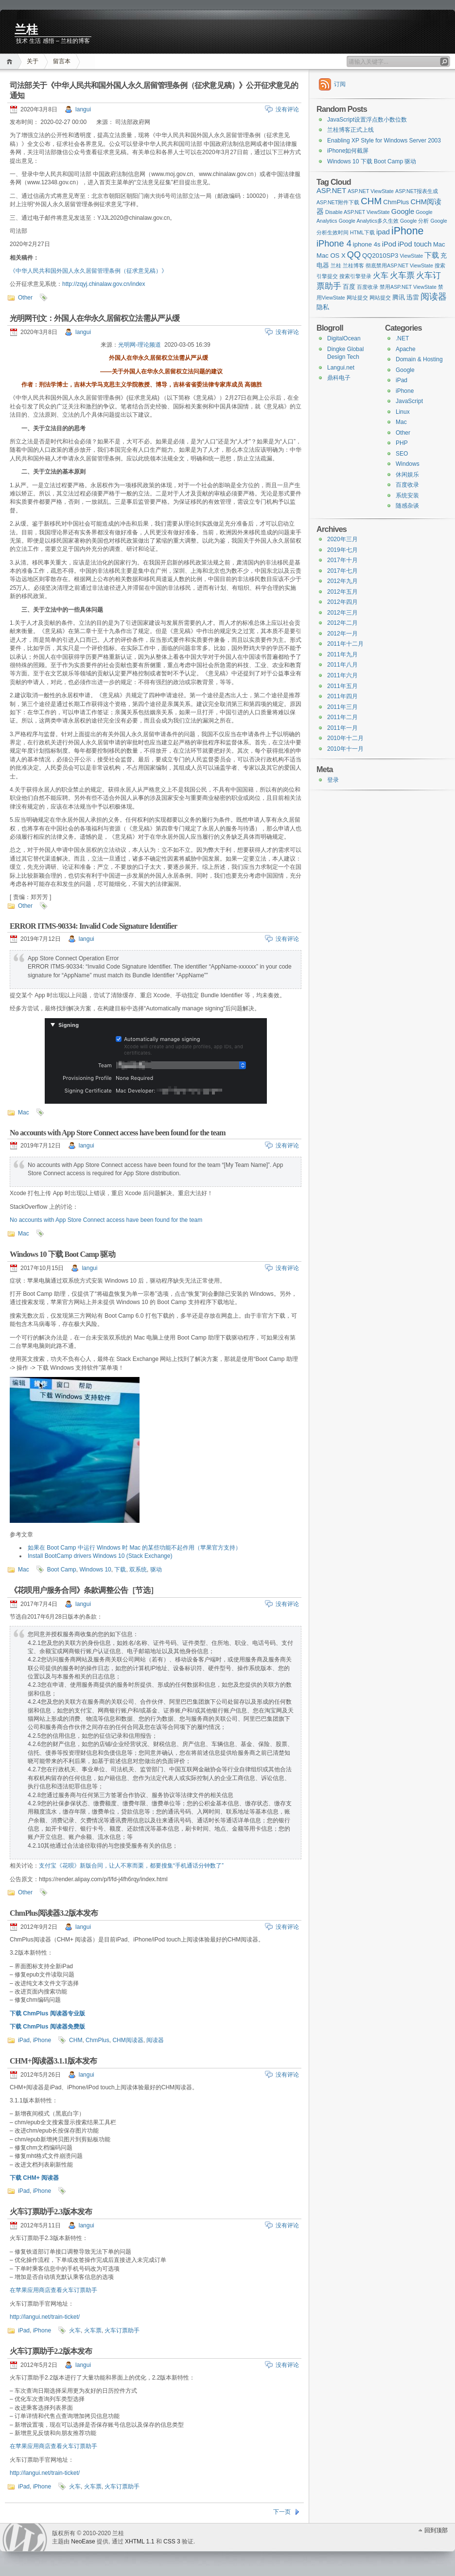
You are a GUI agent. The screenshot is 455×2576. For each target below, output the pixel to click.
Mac (23, 1112)
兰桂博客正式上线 (350, 129)
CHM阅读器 (127, 2040)
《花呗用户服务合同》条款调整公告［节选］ (84, 1590)
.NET (402, 338)
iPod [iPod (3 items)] (389, 244)
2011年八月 (342, 664)
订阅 (340, 84)
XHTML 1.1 (139, 2541)
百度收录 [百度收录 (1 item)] (367, 287)
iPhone (42, 2040)
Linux (403, 411)
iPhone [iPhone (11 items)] (407, 231)
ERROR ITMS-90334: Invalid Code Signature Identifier (93, 926)
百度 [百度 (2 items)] (349, 286)
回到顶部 (436, 2530)
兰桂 (26, 29)
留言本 (61, 61)
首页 (11, 61)
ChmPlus (97, 2040)
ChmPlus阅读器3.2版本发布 (54, 1913)
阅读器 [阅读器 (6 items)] (433, 296)
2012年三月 (342, 612)
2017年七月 (342, 570)
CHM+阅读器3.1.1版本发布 (53, 2061)
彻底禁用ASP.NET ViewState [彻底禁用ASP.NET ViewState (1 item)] (399, 265)
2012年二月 (342, 622)
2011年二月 (342, 717)
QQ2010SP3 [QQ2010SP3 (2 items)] (380, 255)
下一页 (282, 2511)
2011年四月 (342, 696)
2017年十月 (342, 560)
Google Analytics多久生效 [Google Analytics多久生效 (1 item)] (369, 221)
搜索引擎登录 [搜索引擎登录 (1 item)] (355, 276)
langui (83, 109)
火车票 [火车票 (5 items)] (402, 275)
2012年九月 (342, 581)
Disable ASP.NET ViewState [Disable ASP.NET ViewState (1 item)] (357, 212)
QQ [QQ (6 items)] (354, 255)
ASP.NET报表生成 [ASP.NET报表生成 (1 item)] (416, 191)
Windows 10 (95, 1569)
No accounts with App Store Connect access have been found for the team (118, 1133)
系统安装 (407, 495)
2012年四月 (342, 602)
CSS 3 (171, 2541)
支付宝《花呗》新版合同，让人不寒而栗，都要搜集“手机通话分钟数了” (131, 1865)
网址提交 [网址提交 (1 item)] (357, 297)
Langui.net (340, 367)
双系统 (138, 1569)
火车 (75, 2330)
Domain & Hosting (419, 359)
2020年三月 (342, 539)
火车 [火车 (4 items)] (380, 275)
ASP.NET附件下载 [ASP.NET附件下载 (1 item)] (337, 202)
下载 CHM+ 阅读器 (34, 2177)
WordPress (24, 2537)
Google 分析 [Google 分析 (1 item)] (414, 221)
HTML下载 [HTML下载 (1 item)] (362, 232)
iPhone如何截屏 (347, 150)
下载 (120, 1569)
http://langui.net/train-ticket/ (45, 2316)
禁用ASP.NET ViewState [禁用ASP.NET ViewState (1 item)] (408, 287)
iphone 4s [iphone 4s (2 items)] (367, 244)
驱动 (156, 1569)
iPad (24, 2040)
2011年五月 (342, 686)
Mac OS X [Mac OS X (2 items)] (331, 255)
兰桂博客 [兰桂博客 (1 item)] (353, 265)
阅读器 (155, 2040)
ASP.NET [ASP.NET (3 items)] (331, 190)
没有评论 (287, 109)
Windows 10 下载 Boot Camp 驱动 (62, 1254)
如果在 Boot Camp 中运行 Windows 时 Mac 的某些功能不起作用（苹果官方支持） (134, 1547)
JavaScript (409, 401)
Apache (406, 349)
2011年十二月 (345, 643)
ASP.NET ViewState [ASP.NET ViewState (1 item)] (371, 191)
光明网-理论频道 (139, 344)
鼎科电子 (338, 377)
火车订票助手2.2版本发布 (51, 2351)
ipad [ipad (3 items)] (383, 232)
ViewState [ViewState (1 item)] (411, 256)
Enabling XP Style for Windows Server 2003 (384, 140)
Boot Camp (61, 1569)
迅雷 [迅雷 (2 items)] (412, 297)
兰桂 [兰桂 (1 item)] (336, 265)
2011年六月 (342, 675)
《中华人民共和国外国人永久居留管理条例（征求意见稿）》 (88, 270)
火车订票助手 (122, 2330)
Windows (408, 463)
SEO (402, 453)
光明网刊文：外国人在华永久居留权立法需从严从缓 (95, 318)
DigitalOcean (344, 338)
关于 (32, 61)
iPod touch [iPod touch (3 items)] (415, 244)
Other (25, 297)
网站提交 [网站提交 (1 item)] (380, 297)
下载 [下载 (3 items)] (431, 255)
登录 (333, 779)
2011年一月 (342, 727)
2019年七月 (342, 550)
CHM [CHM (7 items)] (371, 201)
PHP (402, 443)
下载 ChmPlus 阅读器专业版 (47, 2013)
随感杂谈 (407, 505)
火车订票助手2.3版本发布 (51, 2211)
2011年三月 (342, 707)
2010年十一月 (345, 748)
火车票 (93, 2330)
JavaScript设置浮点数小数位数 (367, 119)
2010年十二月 (345, 738)
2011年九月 (342, 654)
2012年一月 (342, 633)
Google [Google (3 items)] (403, 211)
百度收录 (407, 484)
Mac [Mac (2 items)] (439, 244)
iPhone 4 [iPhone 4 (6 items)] (333, 243)
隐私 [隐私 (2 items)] (322, 307)
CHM (75, 2040)
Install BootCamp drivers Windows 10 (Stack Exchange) (100, 1556)
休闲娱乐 (407, 474)
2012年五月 (342, 591)
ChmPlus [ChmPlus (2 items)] (396, 202)
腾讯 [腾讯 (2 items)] (398, 297)
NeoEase (83, 2541)
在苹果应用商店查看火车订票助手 (53, 2290)
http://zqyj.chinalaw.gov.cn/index (103, 284)
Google (405, 370)
